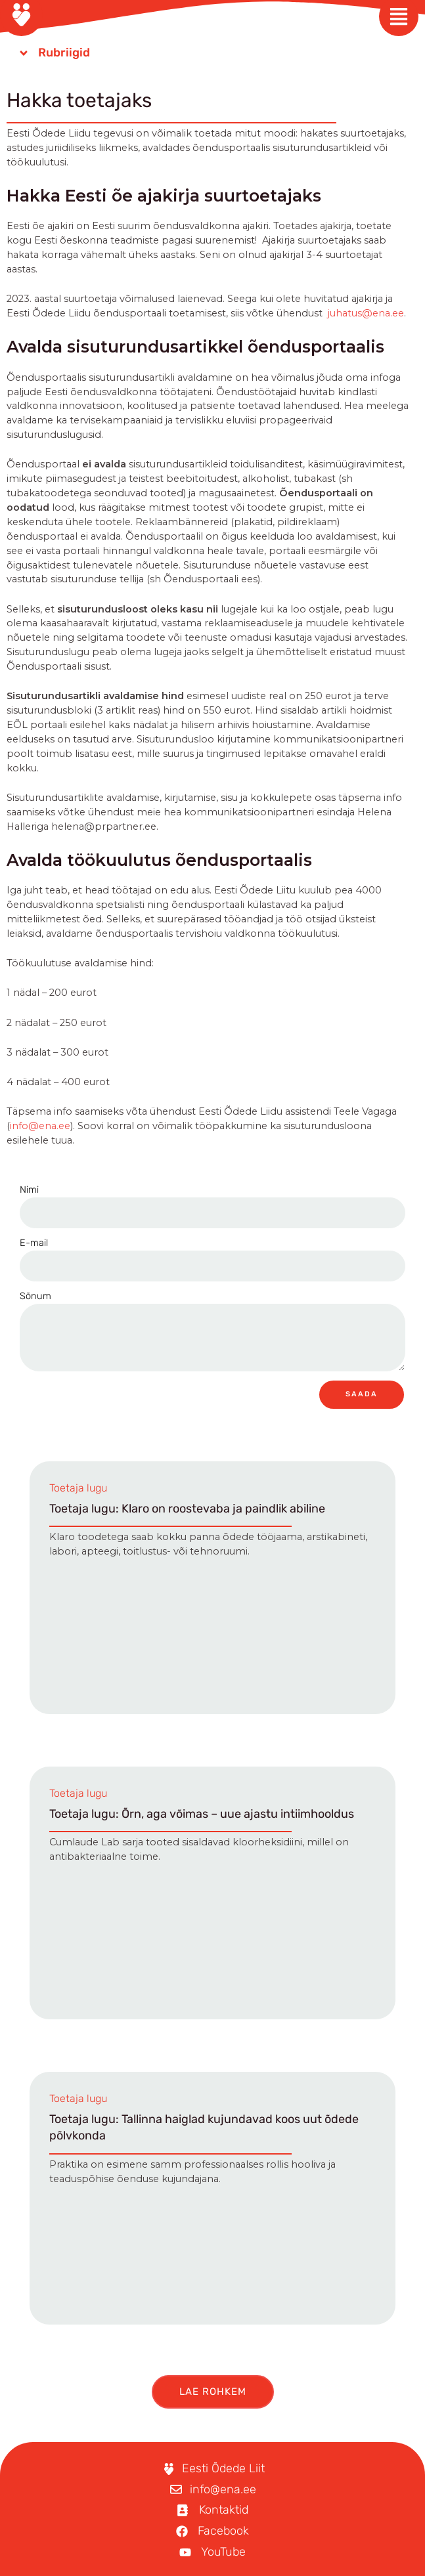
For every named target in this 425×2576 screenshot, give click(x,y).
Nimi (29, 1189)
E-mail (34, 1243)
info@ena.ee (40, 1126)
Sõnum (35, 1296)
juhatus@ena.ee (366, 313)
